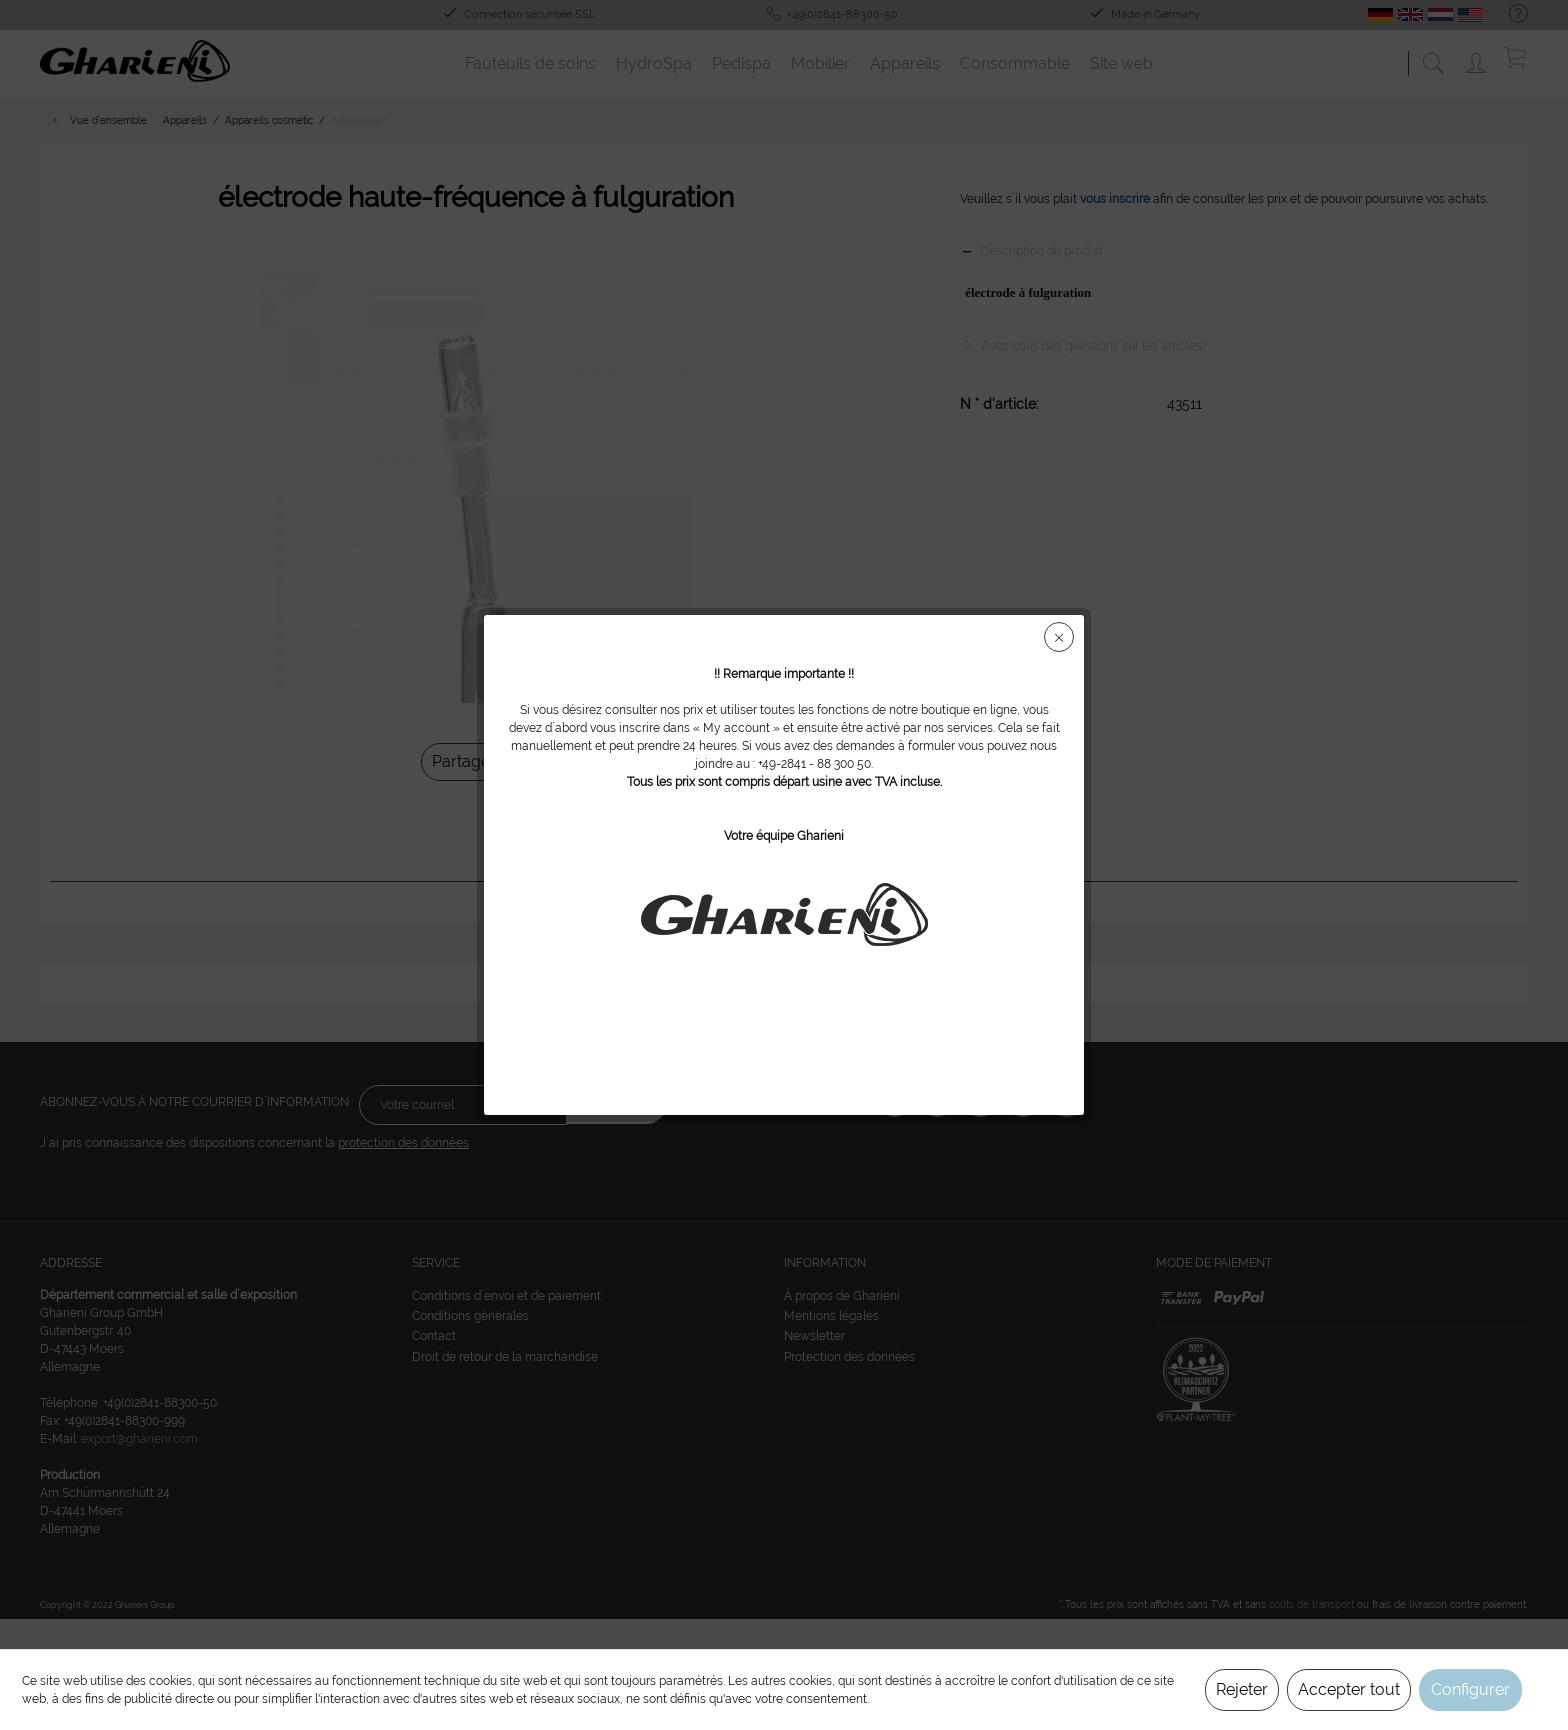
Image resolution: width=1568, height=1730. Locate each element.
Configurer (1470, 1689)
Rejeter (1242, 1689)
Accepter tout (1349, 1689)
